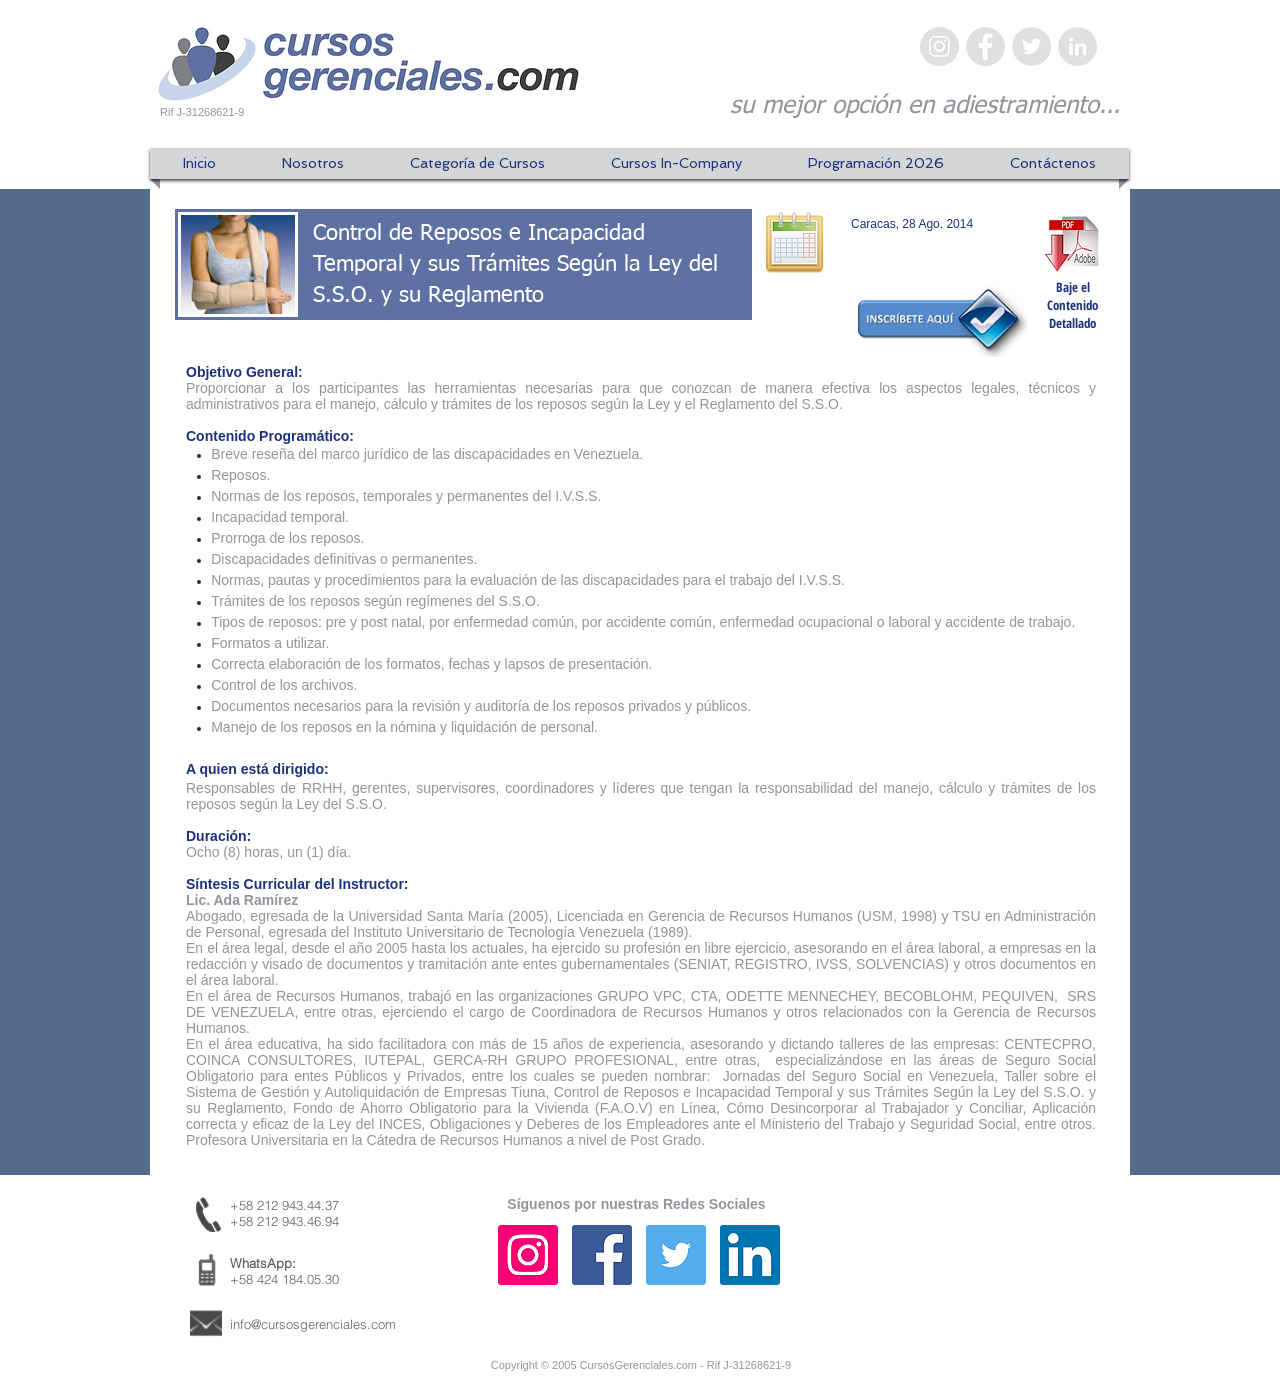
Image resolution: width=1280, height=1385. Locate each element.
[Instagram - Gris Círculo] (939, 46)
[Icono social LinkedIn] (750, 1255)
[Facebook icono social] (602, 1255)
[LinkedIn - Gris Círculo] (1077, 46)
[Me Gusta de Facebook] (995, 1274)
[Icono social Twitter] (676, 1255)
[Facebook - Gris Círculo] (985, 46)
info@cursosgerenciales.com (313, 1324)
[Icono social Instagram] (528, 1255)
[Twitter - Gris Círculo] (1031, 46)
